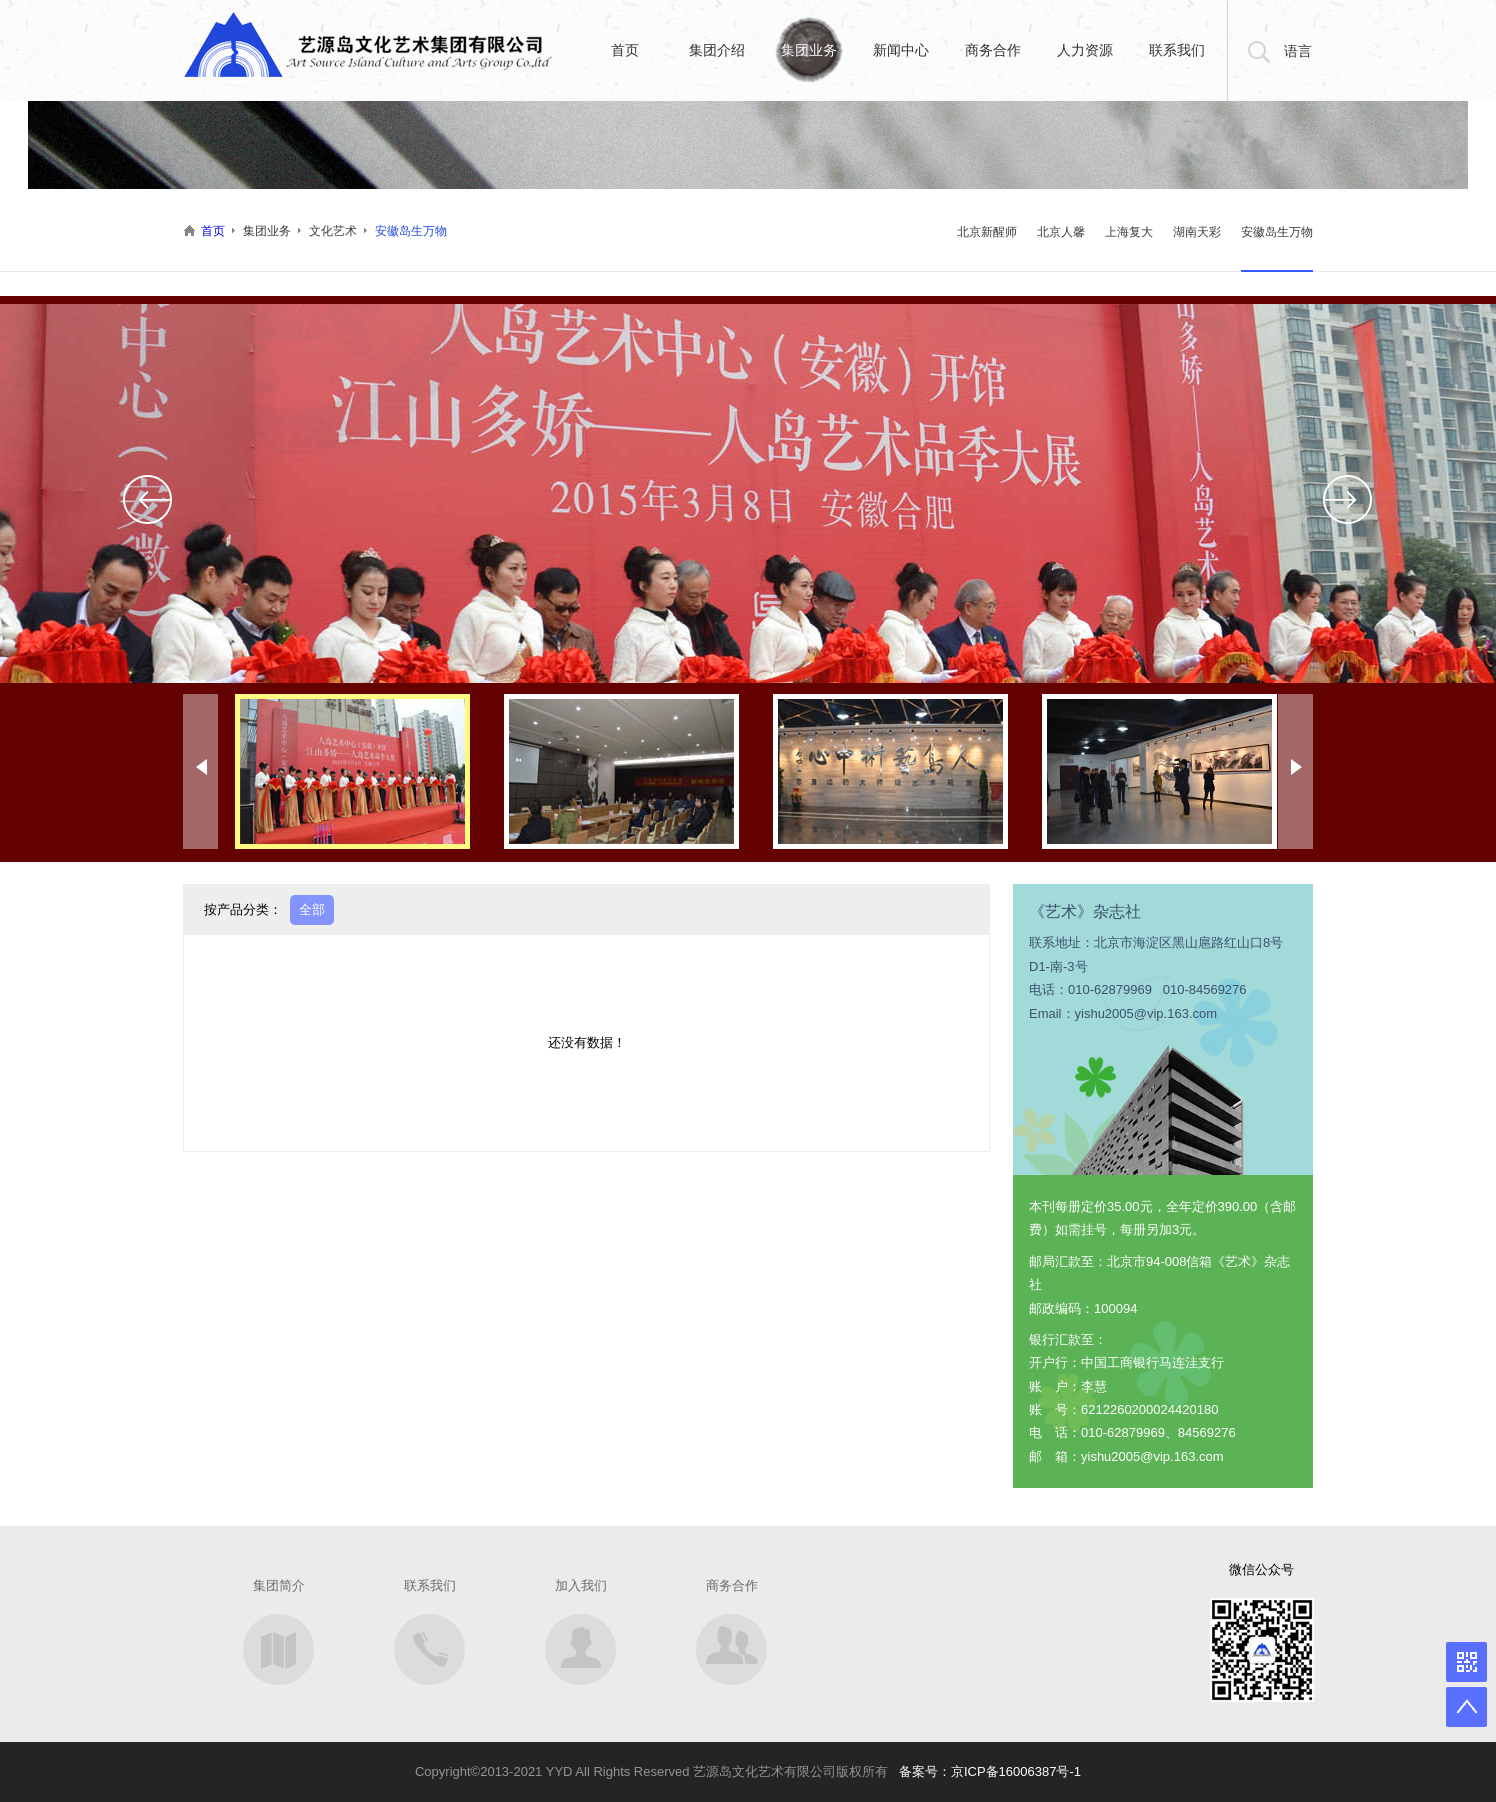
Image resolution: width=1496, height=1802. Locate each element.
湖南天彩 (1197, 232)
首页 (625, 50)
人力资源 (1085, 50)
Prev (148, 499)
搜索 (1255, 51)
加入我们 (581, 1585)
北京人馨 (1061, 232)
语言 (1298, 51)
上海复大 (1129, 232)
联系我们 (1177, 50)
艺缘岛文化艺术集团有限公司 (370, 46)
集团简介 (279, 1585)
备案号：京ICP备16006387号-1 (990, 1771)
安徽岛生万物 (1277, 232)
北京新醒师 (987, 232)
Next (1348, 499)
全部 (312, 909)
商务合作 (993, 50)
